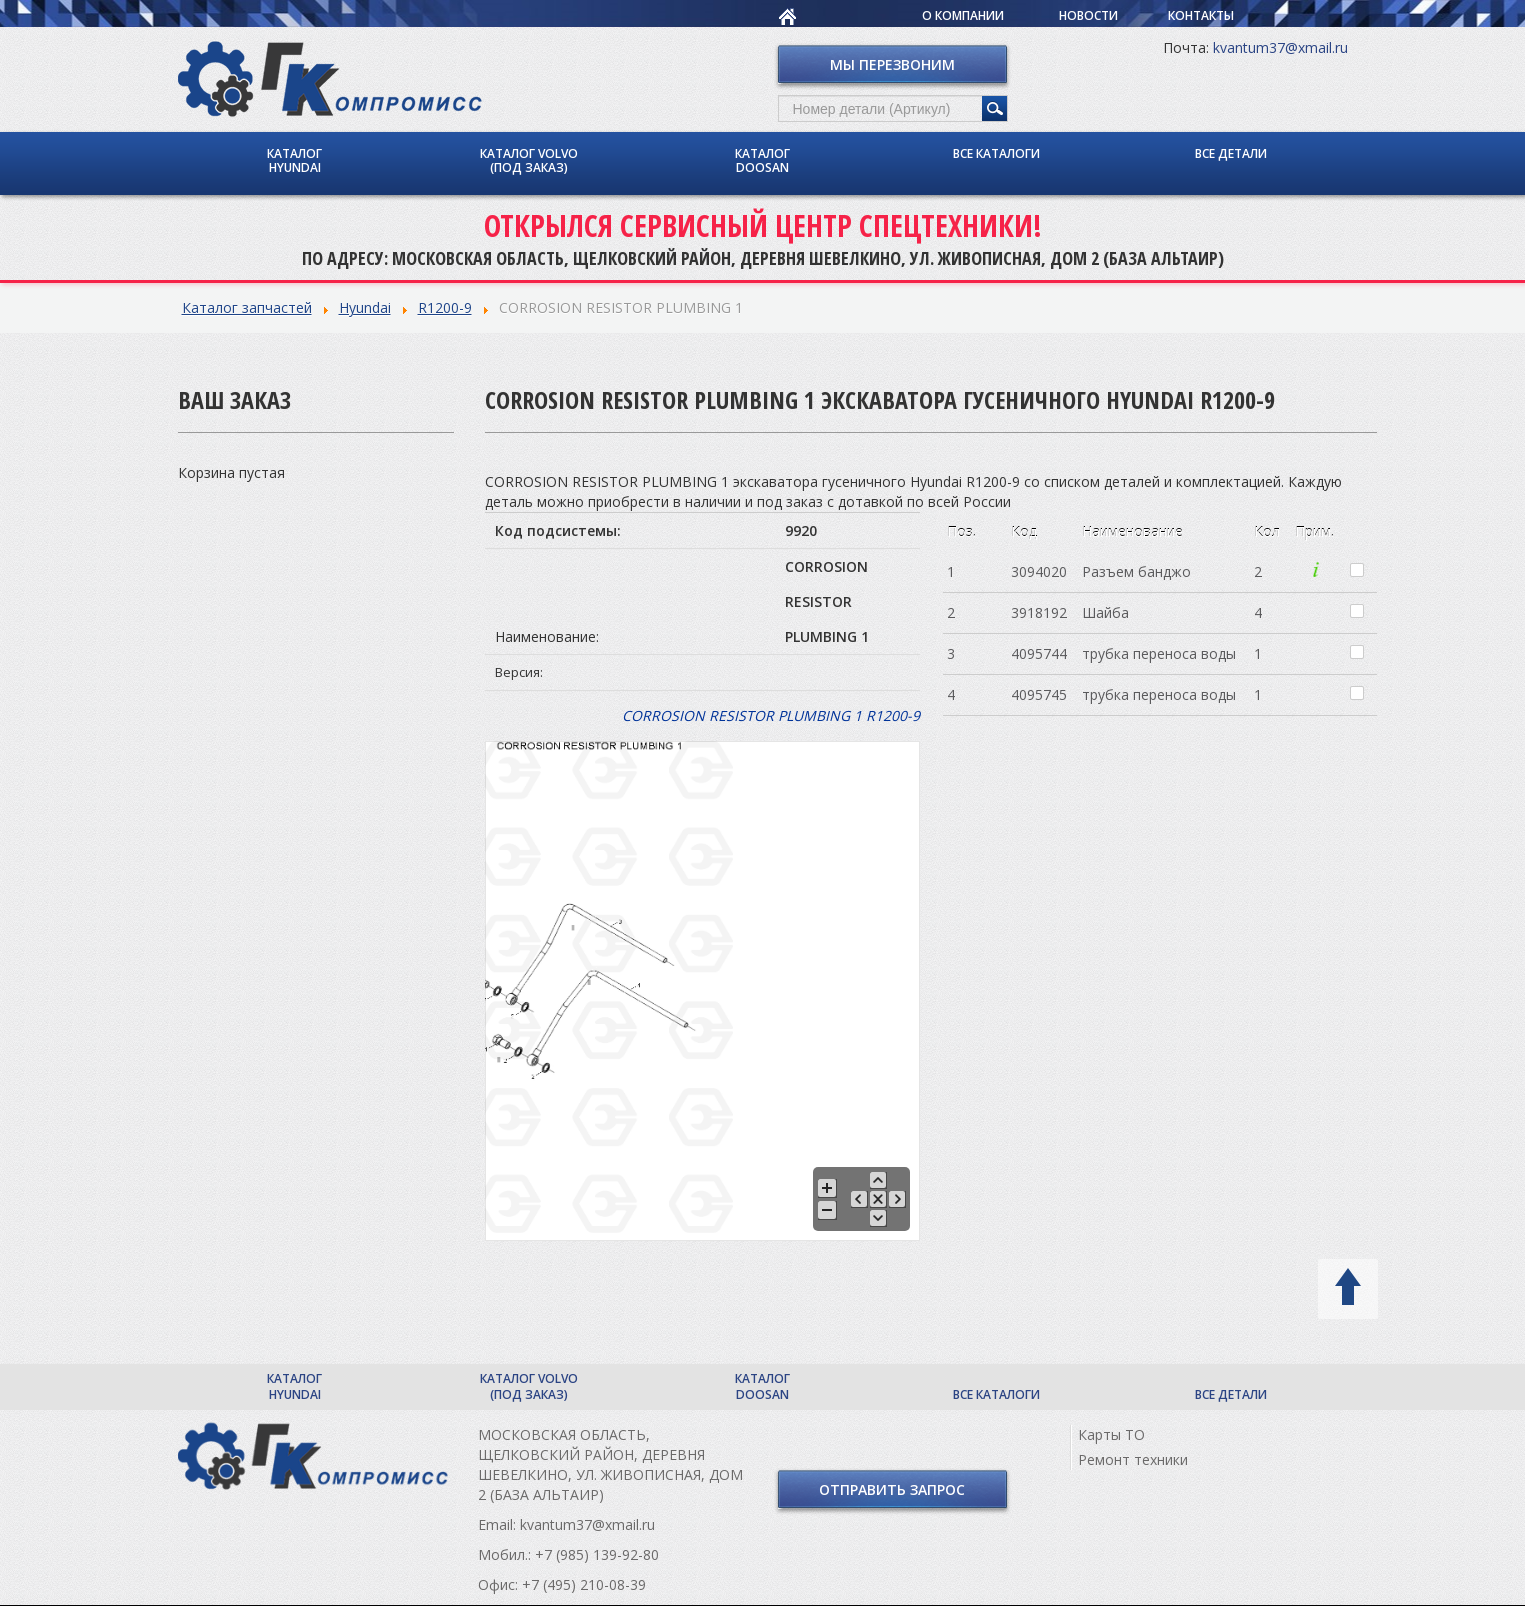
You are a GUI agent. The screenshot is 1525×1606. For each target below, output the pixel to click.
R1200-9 (445, 307)
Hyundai (365, 307)
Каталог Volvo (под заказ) (529, 160)
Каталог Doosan (762, 160)
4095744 (1039, 653)
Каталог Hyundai (294, 160)
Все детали (1231, 153)
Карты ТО (1111, 1434)
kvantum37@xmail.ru (1280, 47)
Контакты (1201, 15)
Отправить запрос (892, 1489)
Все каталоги (996, 153)
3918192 (1039, 612)
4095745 (1039, 694)
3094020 (1039, 571)
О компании (963, 15)
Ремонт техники (1133, 1459)
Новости (1088, 15)
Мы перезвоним (892, 64)
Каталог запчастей (247, 307)
